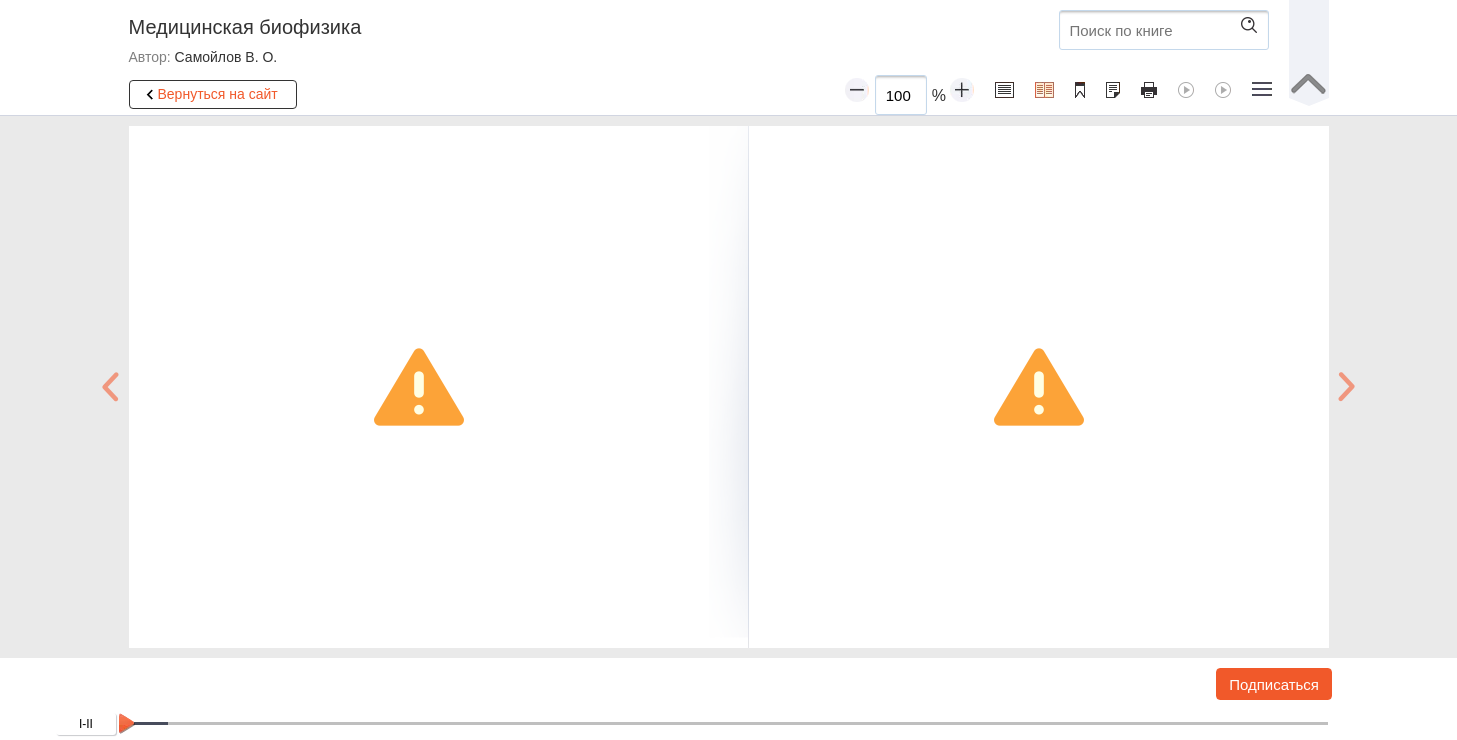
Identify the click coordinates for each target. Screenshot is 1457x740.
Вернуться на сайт (209, 95)
